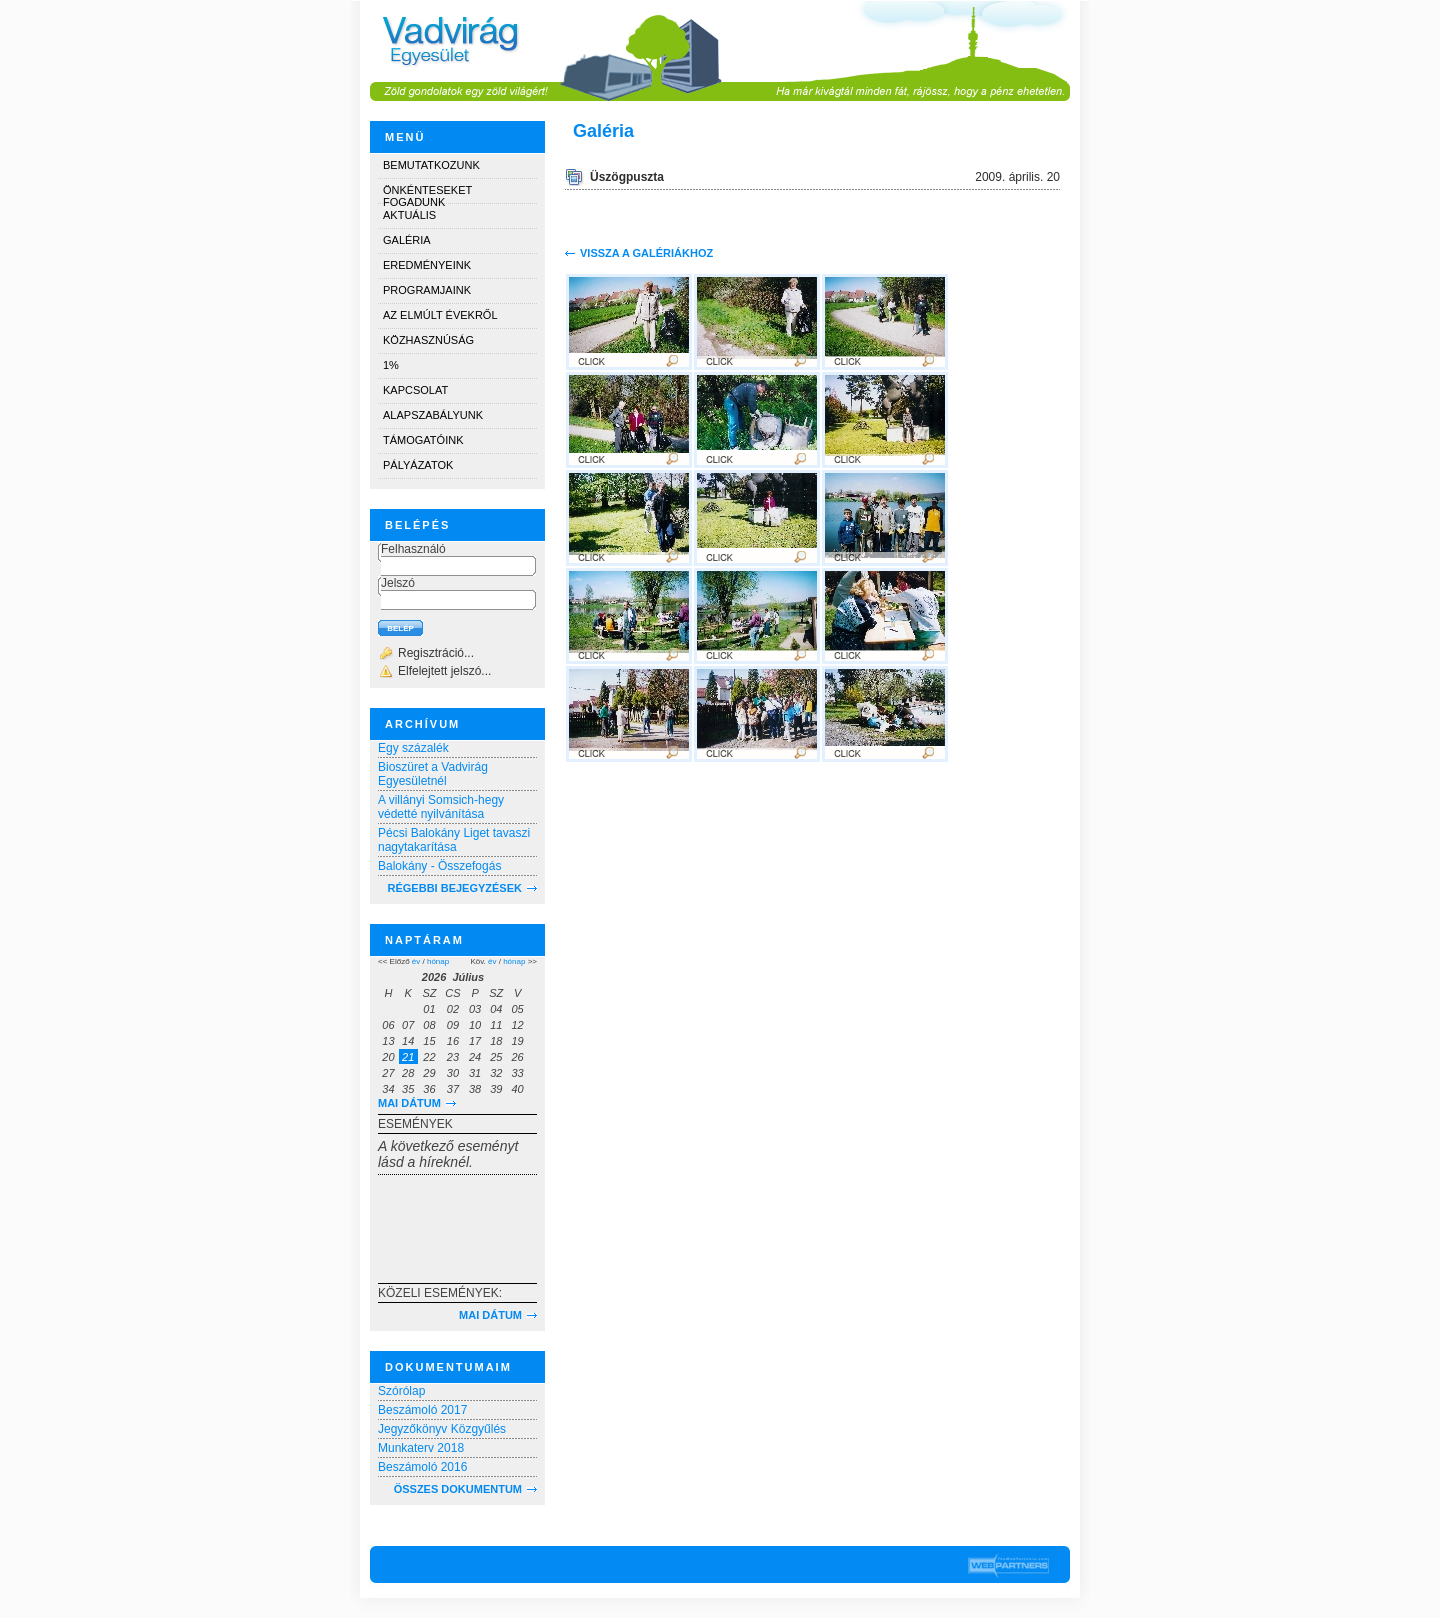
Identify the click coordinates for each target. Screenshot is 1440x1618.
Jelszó (398, 583)
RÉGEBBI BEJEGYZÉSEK (455, 888)
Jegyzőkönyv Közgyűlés (442, 1429)
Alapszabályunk (433, 415)
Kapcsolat (415, 390)
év (416, 961)
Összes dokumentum (458, 1489)
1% (391, 365)
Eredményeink (427, 265)
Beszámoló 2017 (422, 1410)
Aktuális (409, 215)
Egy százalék (413, 748)
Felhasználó (413, 549)
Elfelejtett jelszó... (444, 671)
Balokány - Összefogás (439, 866)
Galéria (407, 240)
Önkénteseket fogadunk (427, 193)
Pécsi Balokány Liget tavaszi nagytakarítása (454, 840)
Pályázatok (418, 465)
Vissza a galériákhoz (646, 253)
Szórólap (401, 1391)
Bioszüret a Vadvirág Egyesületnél (433, 774)
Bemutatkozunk (431, 165)
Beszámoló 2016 (422, 1467)
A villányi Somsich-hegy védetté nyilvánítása (441, 807)
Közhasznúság (428, 340)
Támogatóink (423, 440)
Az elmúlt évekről (440, 315)
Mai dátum (409, 1103)
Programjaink (427, 290)
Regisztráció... (436, 653)
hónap (438, 961)
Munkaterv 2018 (421, 1448)
